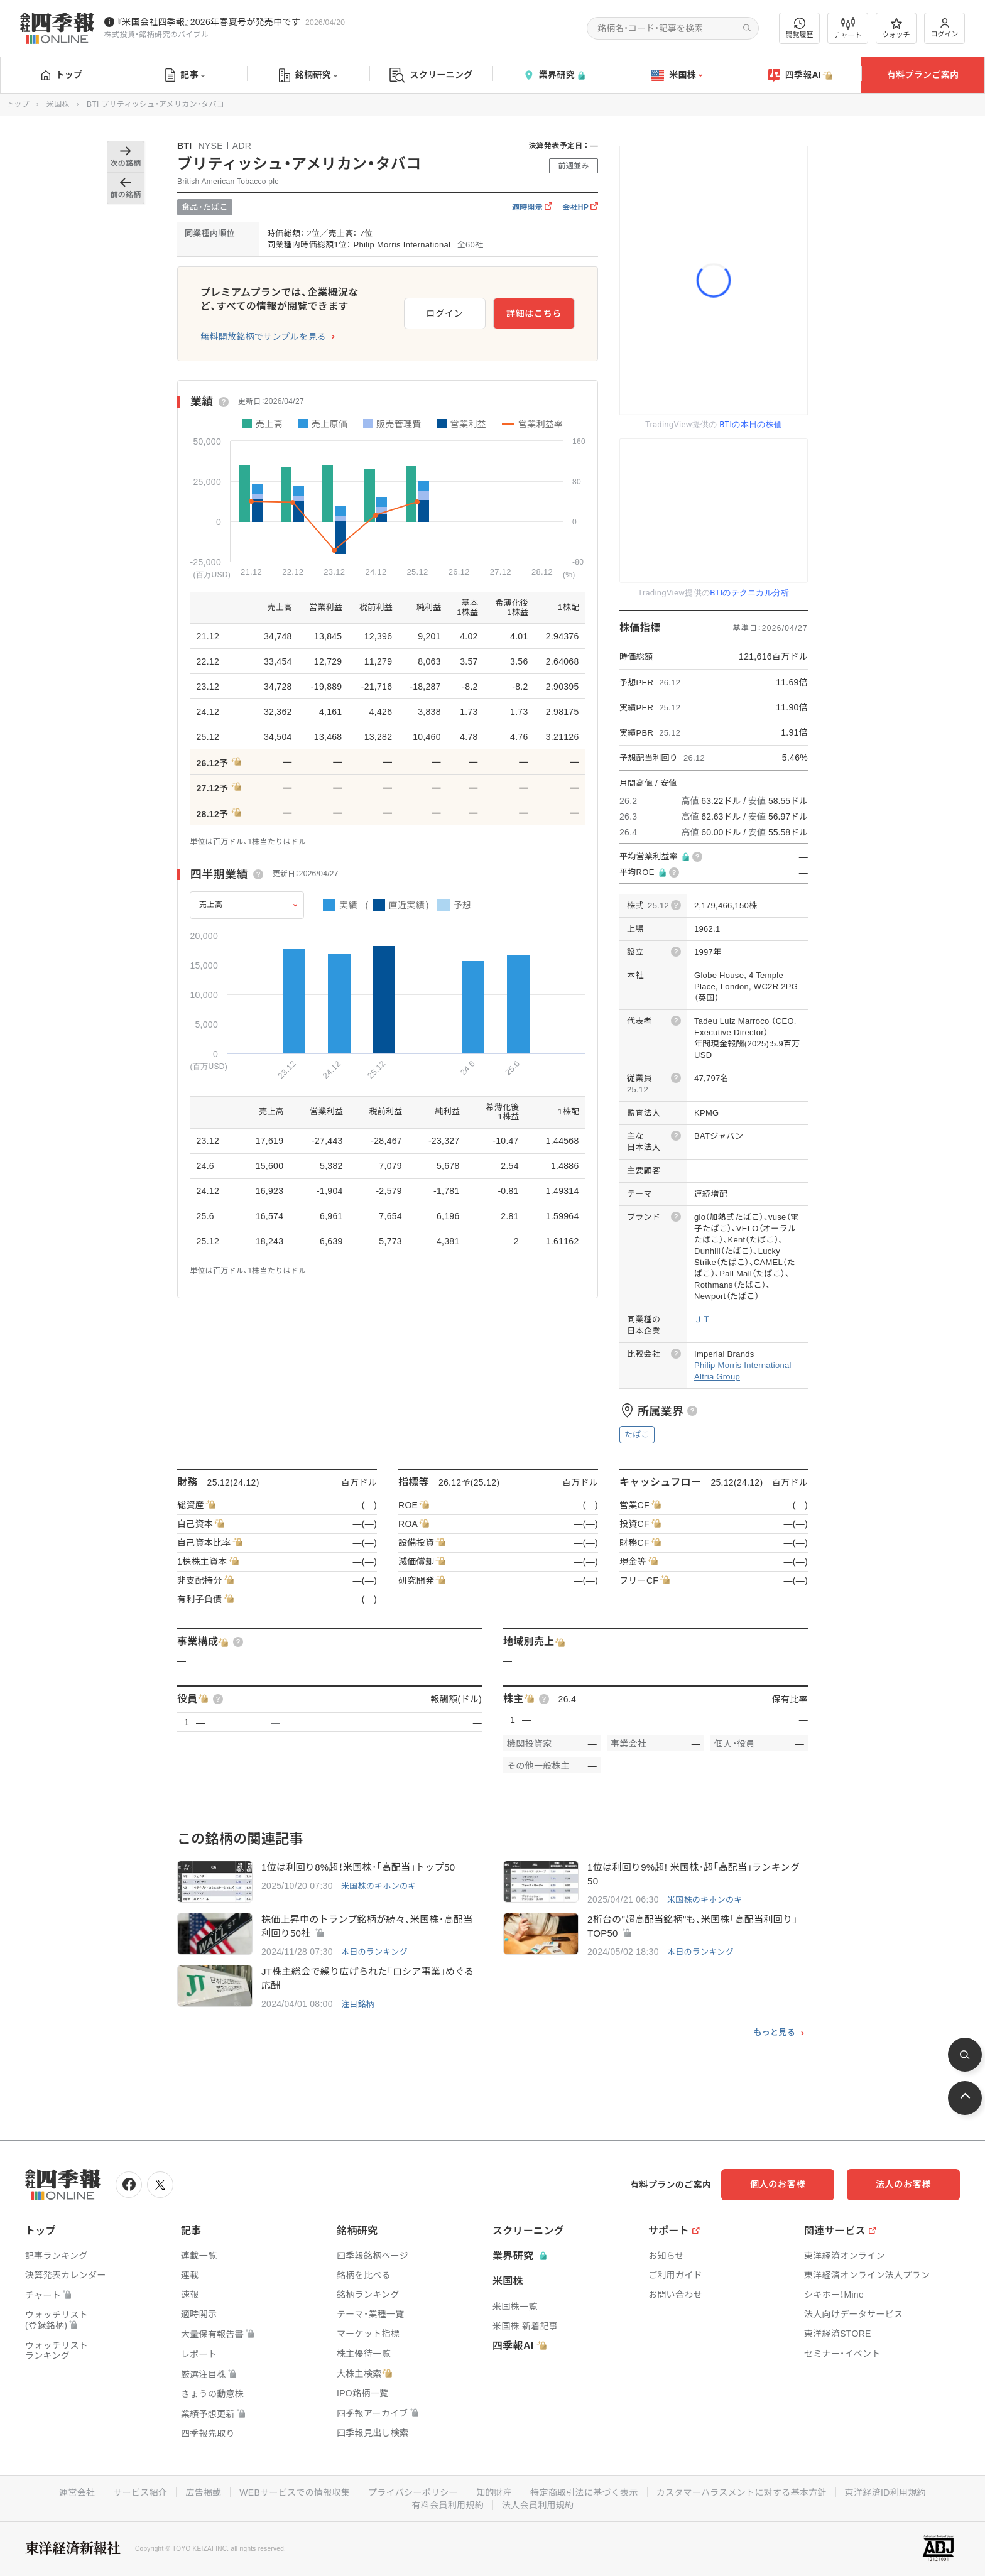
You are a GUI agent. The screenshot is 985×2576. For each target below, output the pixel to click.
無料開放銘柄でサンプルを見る (263, 337)
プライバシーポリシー (413, 2492)
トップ (61, 75)
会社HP (580, 207)
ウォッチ (896, 28)
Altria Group (717, 1376)
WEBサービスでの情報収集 (294, 2492)
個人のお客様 (777, 2184)
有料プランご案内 (923, 75)
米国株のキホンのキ (378, 1886)
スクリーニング (431, 75)
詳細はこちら (534, 313)
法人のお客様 (903, 2184)
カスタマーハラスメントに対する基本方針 (741, 2492)
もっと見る (774, 2032)
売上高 (211, 904)
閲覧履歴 (800, 28)
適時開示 (532, 207)
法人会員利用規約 (538, 2505)
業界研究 (554, 75)
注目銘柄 (357, 2004)
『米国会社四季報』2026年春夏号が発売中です (208, 22)
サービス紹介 (140, 2492)
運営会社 (77, 2492)
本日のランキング (374, 1952)
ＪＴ (702, 1319)
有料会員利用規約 (448, 2505)
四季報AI (800, 75)
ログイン (945, 28)
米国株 (676, 75)
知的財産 (494, 2492)
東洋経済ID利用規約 (885, 2492)
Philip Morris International (743, 1365)
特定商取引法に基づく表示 (584, 2492)
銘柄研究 (308, 75)
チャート (848, 28)
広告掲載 (203, 2492)
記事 (185, 75)
